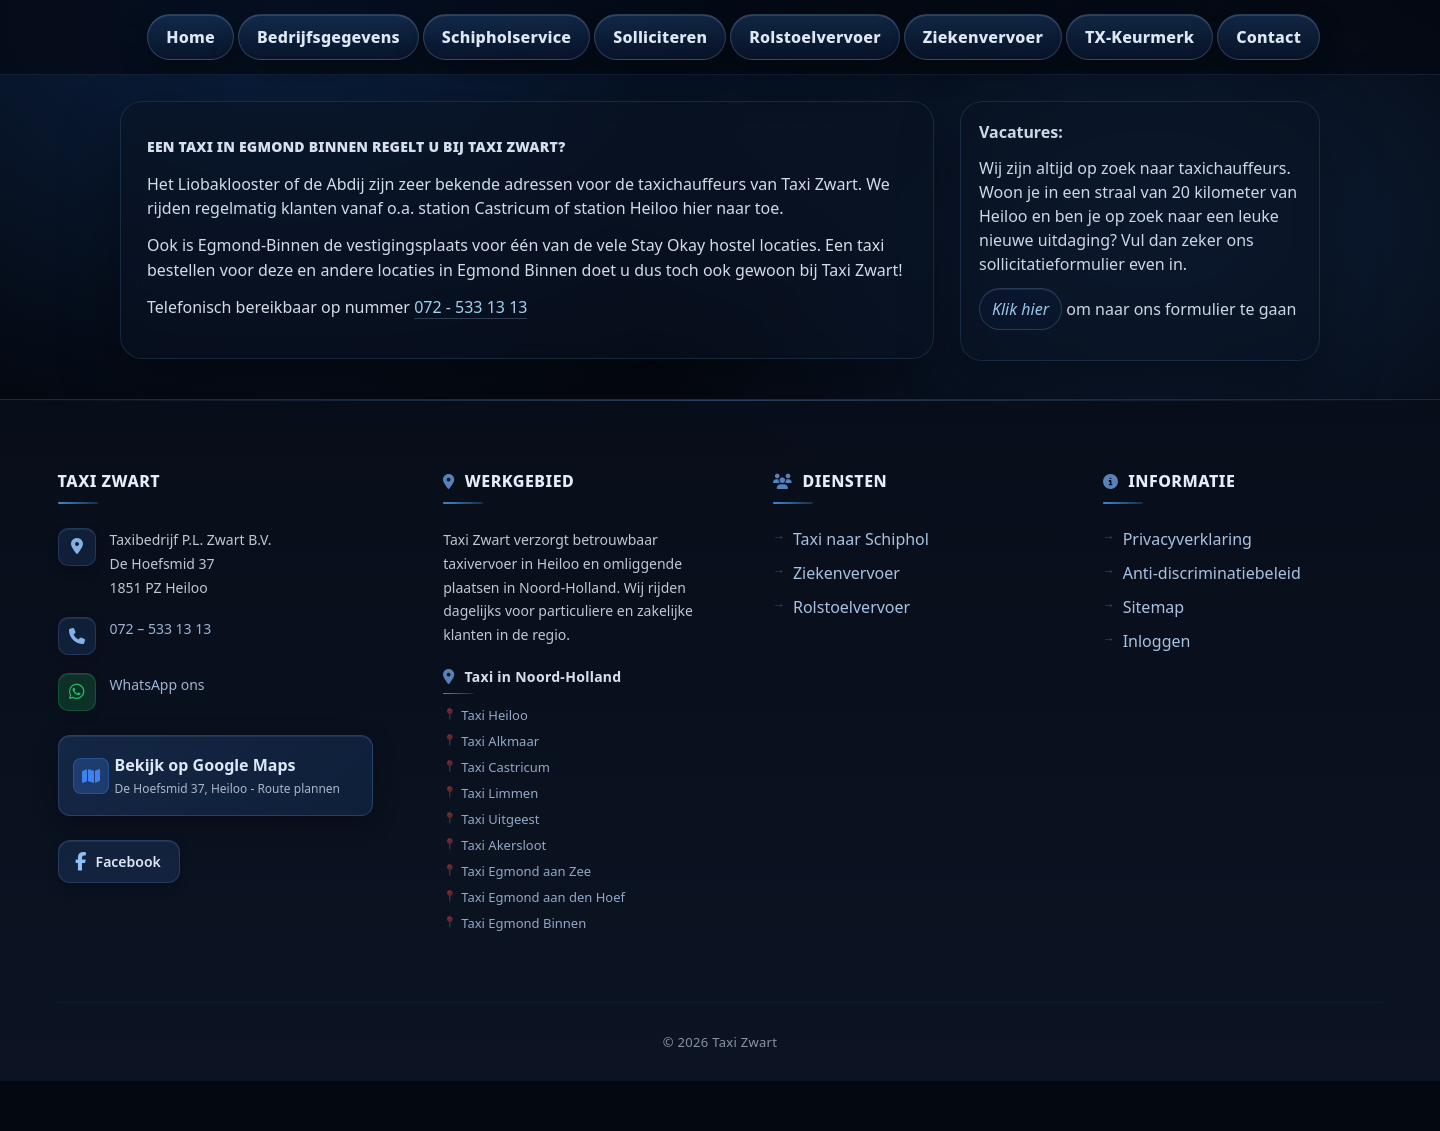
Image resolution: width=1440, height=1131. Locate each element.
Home (190, 37)
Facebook (128, 861)
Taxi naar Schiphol (861, 539)
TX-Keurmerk (1139, 37)
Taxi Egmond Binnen (523, 923)
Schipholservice (506, 37)
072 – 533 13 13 (161, 628)
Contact (1268, 37)
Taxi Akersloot (503, 845)
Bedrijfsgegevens (328, 37)
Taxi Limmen (499, 793)
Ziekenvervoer (983, 37)
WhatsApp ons (157, 684)
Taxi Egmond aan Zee (526, 871)
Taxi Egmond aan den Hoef (543, 897)
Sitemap (1154, 607)
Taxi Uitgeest (500, 819)
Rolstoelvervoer (815, 37)
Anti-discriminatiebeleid (1212, 573)
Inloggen (1157, 641)
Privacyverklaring (1187, 539)
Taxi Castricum (505, 767)
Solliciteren (660, 37)
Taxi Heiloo (494, 715)
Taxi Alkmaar (500, 741)
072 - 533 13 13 (470, 307)
